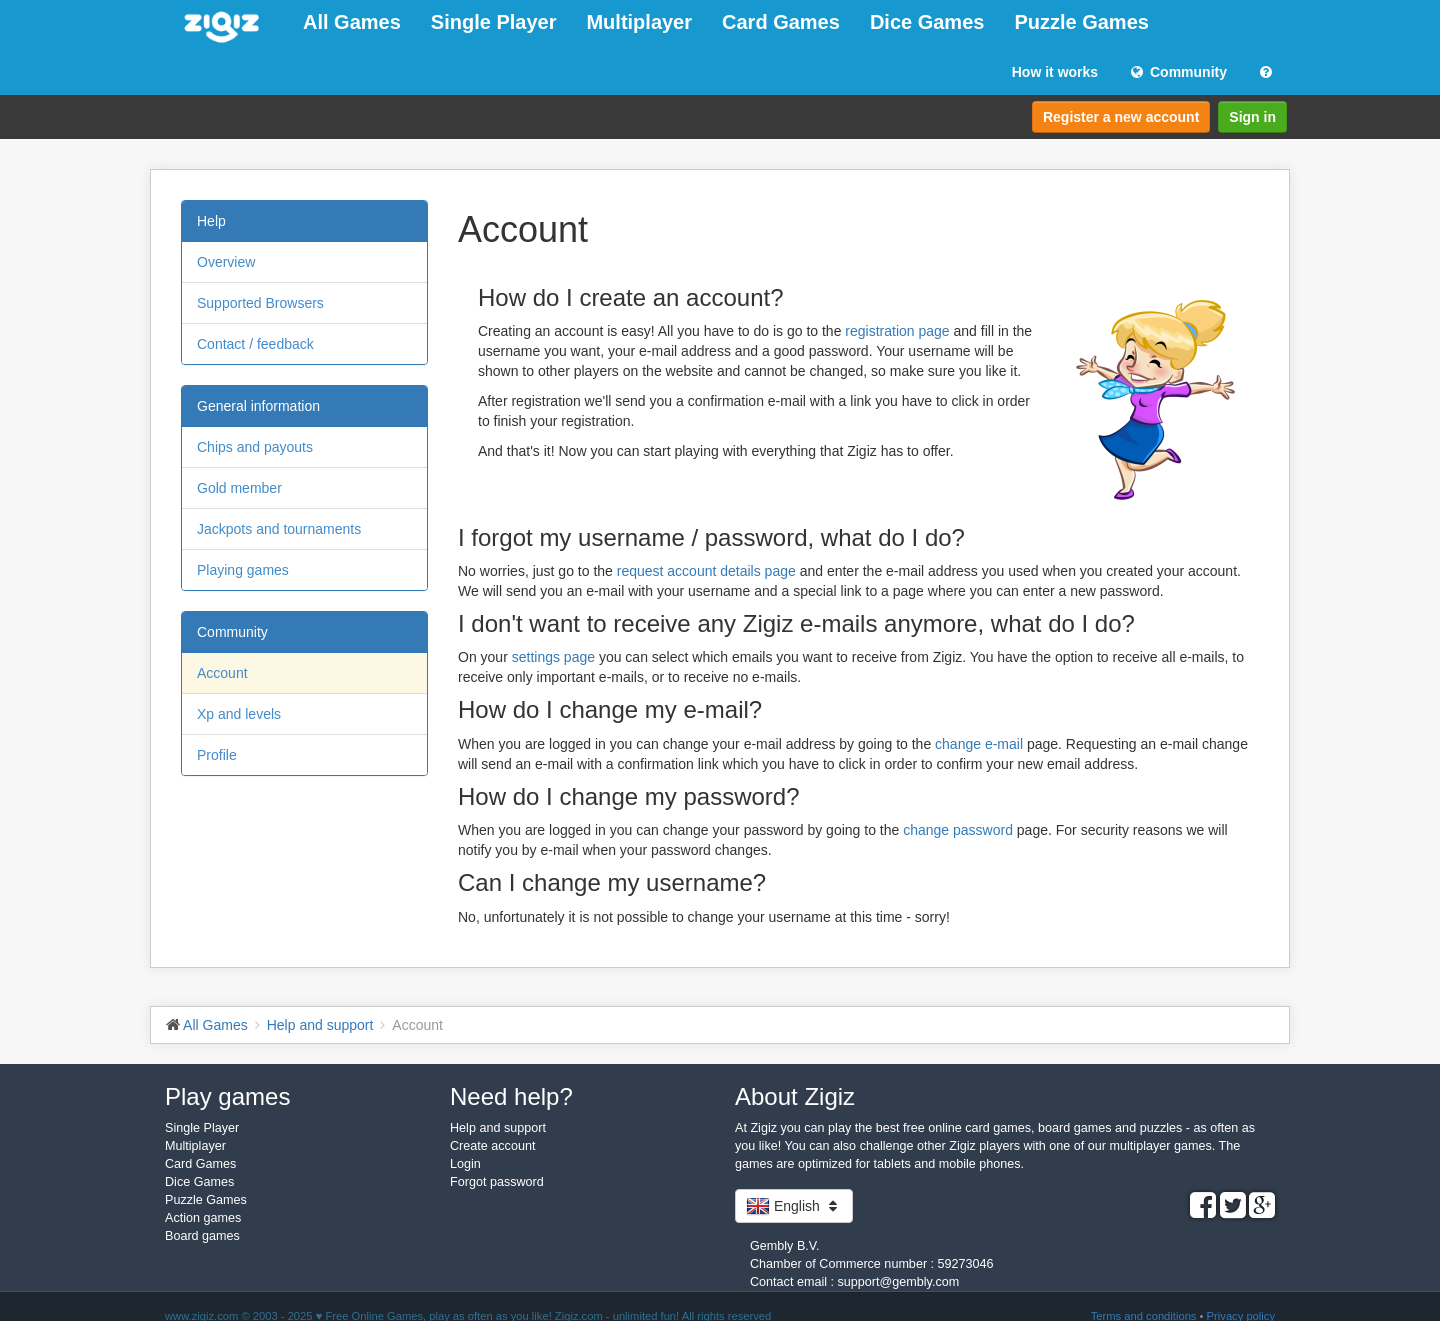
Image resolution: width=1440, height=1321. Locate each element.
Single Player (494, 22)
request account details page (706, 571)
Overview (226, 262)
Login (465, 1164)
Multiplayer (639, 22)
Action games (203, 1218)
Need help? (511, 1096)
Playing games (243, 570)
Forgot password (497, 1182)
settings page (553, 657)
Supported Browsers (260, 303)
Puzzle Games (1081, 22)
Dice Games (927, 22)
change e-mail (979, 744)
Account (222, 673)
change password (958, 830)
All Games (352, 22)
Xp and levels (239, 714)
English (794, 1206)
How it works (1055, 72)
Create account (492, 1146)
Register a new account (1121, 117)
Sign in (1252, 117)
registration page (897, 331)
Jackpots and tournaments (279, 529)
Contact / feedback (255, 344)
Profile (217, 755)
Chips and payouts (255, 447)
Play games (227, 1096)
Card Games (781, 22)
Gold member (239, 488)
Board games (202, 1236)
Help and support (498, 1128)
